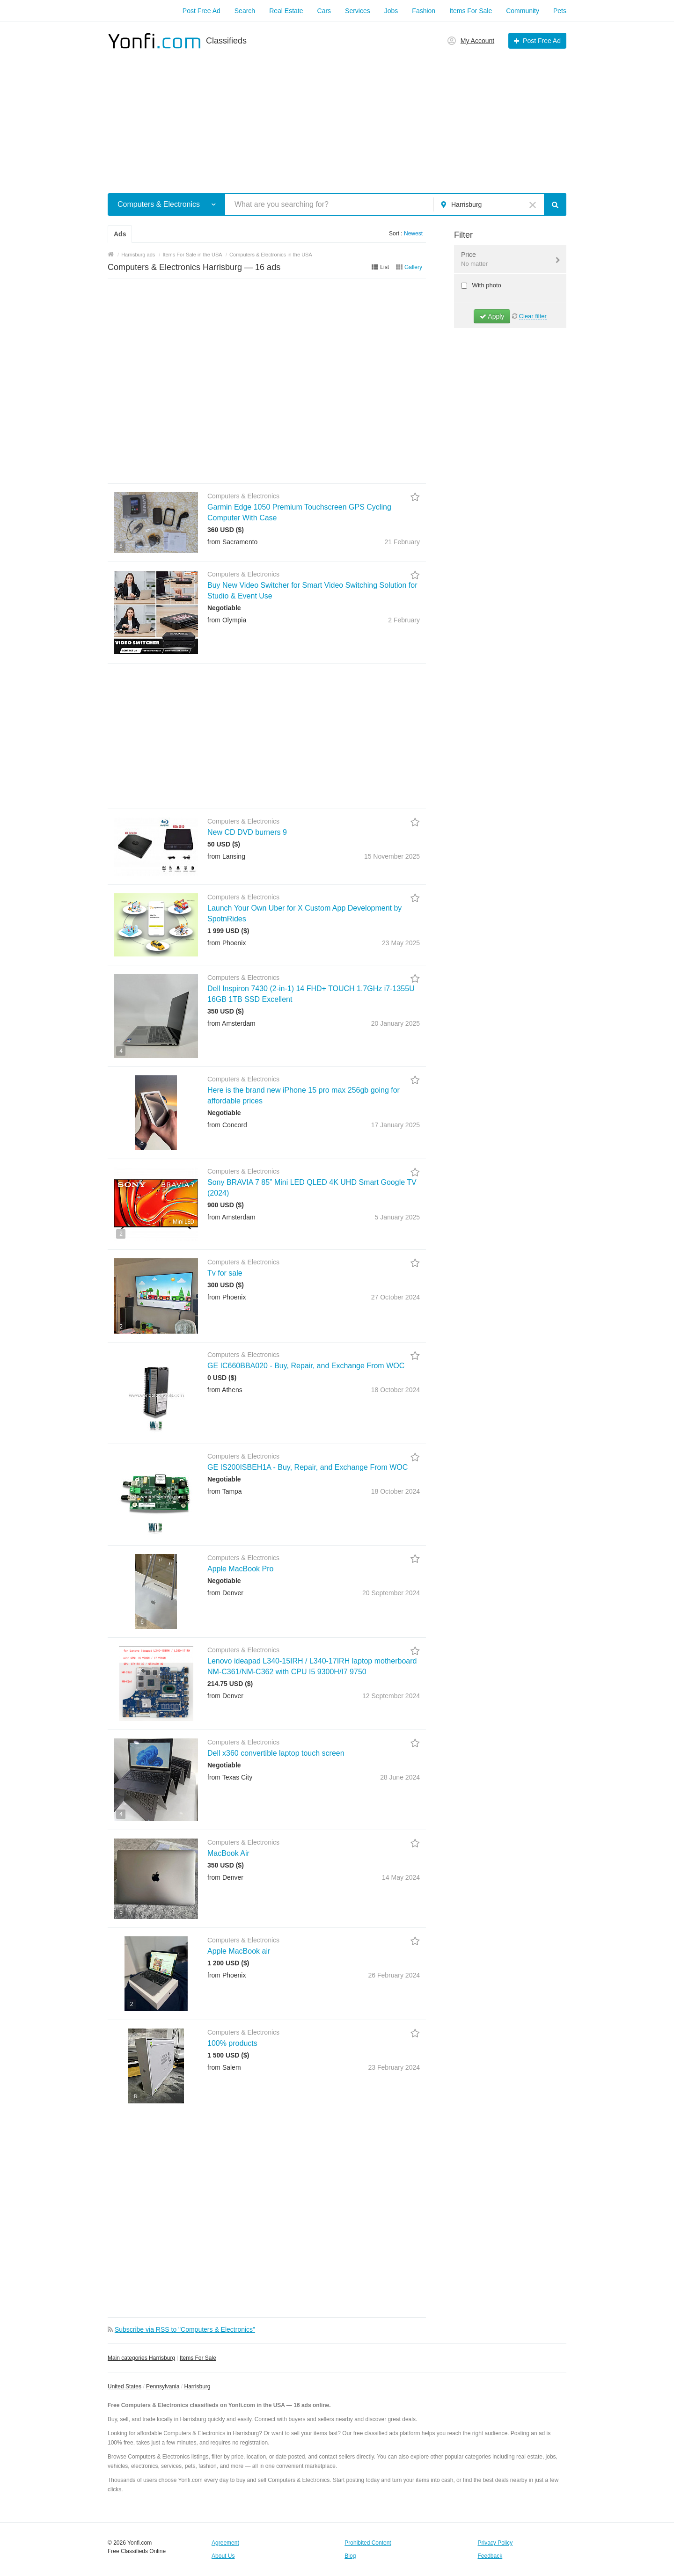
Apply (492, 316)
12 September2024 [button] (391, 1696)
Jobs (391, 11)
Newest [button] (413, 233)
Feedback (490, 2556)
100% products (232, 2043)
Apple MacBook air (238, 1951)
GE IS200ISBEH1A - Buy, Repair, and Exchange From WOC (307, 1467)
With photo (485, 285)
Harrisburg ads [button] (138, 254)
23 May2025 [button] (401, 943)
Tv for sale (224, 1273)
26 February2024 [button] (394, 1975)
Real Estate (286, 11)
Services (357, 11)
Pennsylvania (162, 2386)
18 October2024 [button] (395, 1390)
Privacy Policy (495, 2543)
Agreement (225, 2543)
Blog (350, 2556)
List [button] (384, 267)
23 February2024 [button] (394, 2067)
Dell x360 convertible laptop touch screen (275, 1753)
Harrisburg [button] (466, 204)
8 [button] (121, 546)
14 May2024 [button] (401, 1877)
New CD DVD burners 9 (247, 832)
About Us (223, 2556)
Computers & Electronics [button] (158, 204)
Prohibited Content (367, 2543)
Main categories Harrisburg (141, 2358)
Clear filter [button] (533, 316)
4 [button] (121, 1051)
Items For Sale (470, 11)
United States (124, 2386)
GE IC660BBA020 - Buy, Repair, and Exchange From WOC (305, 1366)
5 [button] (142, 1143)
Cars (324, 11)
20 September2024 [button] (391, 1593)
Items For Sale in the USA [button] (192, 254)
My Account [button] (477, 40)
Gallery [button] (413, 267)
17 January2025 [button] (395, 1125)
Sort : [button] (396, 233)
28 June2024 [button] (400, 1777)
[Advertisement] (337, 116)
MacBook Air (228, 1853)
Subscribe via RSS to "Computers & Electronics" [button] (185, 2329)
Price (504, 260)
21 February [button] (402, 542)
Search (244, 11)
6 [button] (142, 1622)
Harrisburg (197, 2386)
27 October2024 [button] (395, 1297)
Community (522, 11)
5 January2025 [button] (397, 1217)
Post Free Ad (201, 11)
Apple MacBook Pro (240, 1569)
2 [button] (121, 1234)
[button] (214, 204)
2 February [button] (404, 620)
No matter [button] (474, 263)
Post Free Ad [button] (542, 40)
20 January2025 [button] (395, 1023)
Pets (559, 11)
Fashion (423, 11)
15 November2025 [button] (392, 856)
